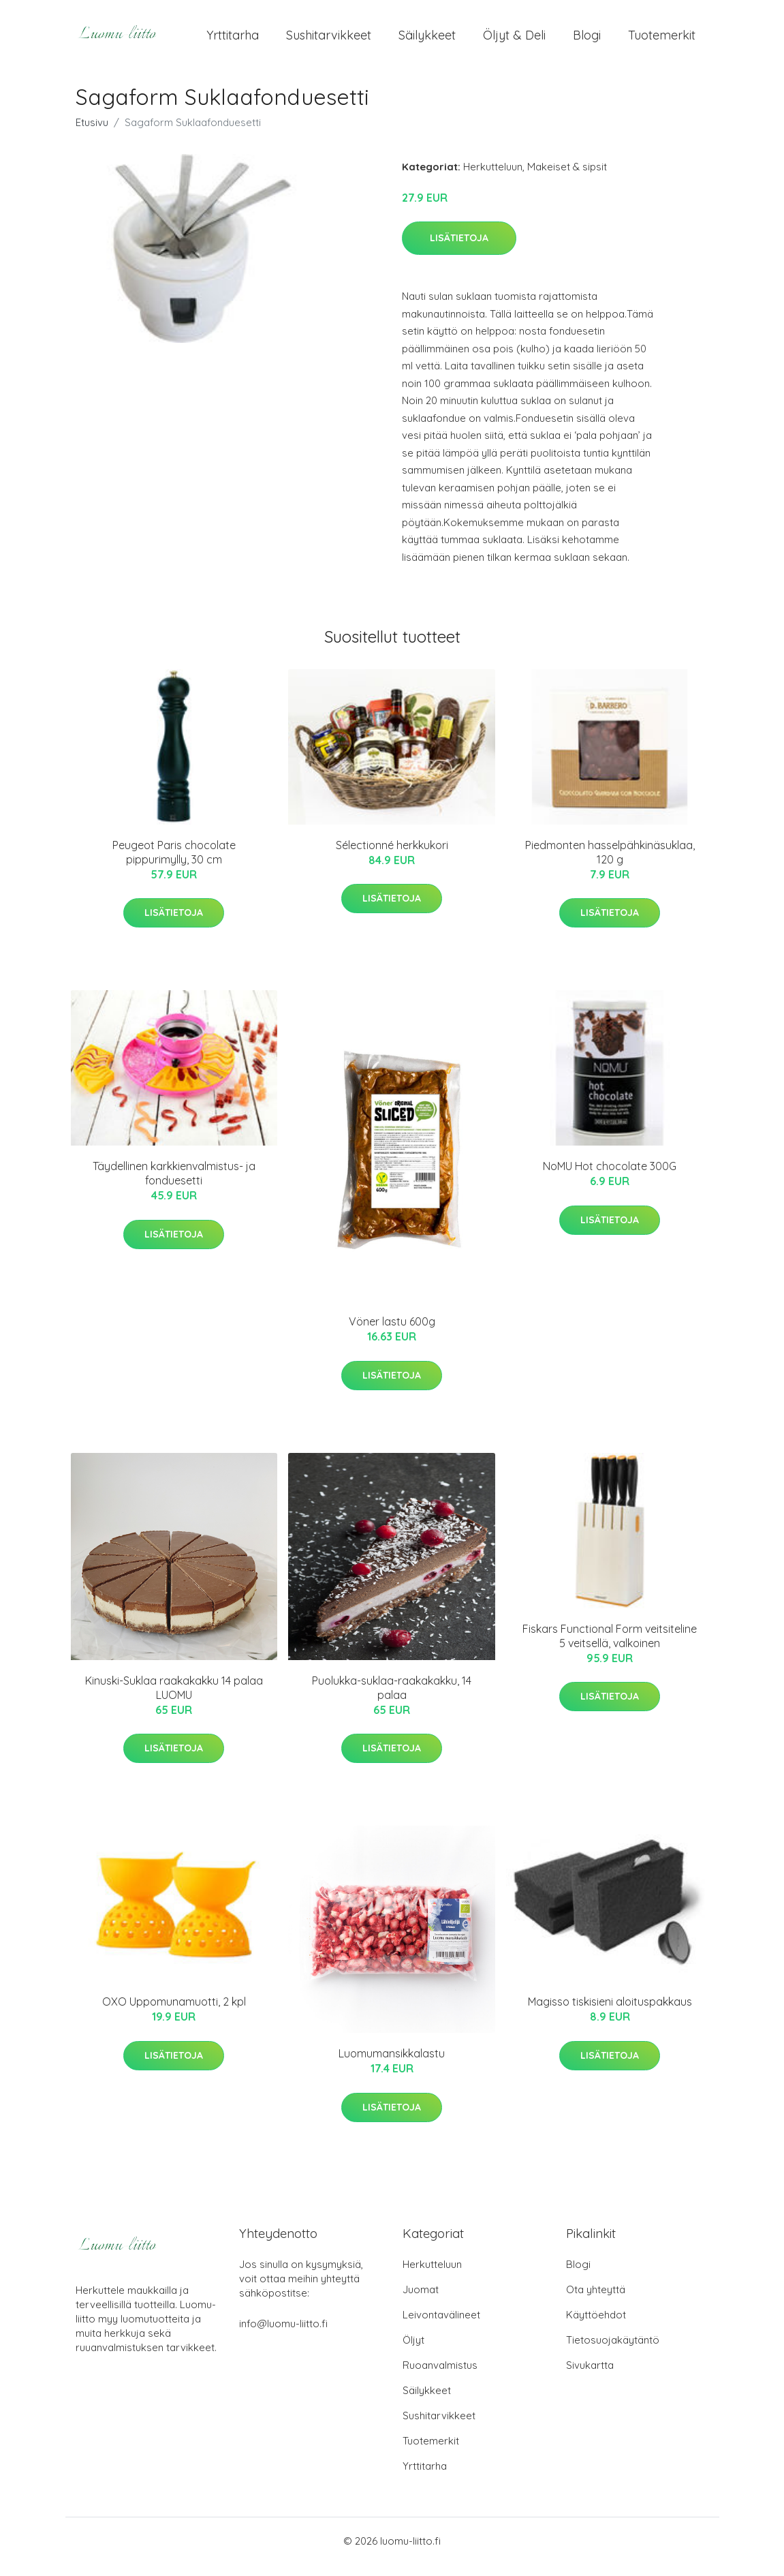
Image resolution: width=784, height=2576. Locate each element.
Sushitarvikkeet (328, 40)
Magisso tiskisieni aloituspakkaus (610, 2013)
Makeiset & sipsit (567, 178)
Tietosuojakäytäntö (612, 2351)
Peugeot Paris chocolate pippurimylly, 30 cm (174, 864)
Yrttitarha (232, 40)
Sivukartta (590, 2376)
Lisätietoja (459, 249)
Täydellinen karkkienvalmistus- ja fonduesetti (174, 1185)
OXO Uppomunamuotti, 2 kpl (174, 2013)
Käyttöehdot (596, 2326)
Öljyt (413, 2351)
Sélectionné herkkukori (392, 856)
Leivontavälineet (441, 2326)
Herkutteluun (492, 178)
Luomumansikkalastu (392, 2065)
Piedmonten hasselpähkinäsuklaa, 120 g (610, 864)
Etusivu (92, 133)
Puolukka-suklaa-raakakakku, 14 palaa (391, 1699)
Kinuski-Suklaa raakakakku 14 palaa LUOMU (174, 1699)
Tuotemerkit (661, 40)
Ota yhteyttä (595, 2301)
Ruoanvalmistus (440, 2376)
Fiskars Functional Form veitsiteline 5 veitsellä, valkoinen (609, 1647)
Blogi (587, 40)
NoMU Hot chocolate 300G (609, 1178)
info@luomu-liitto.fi (283, 2335)
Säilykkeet (427, 40)
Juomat (421, 2301)
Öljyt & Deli (514, 40)
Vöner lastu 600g (392, 1333)
